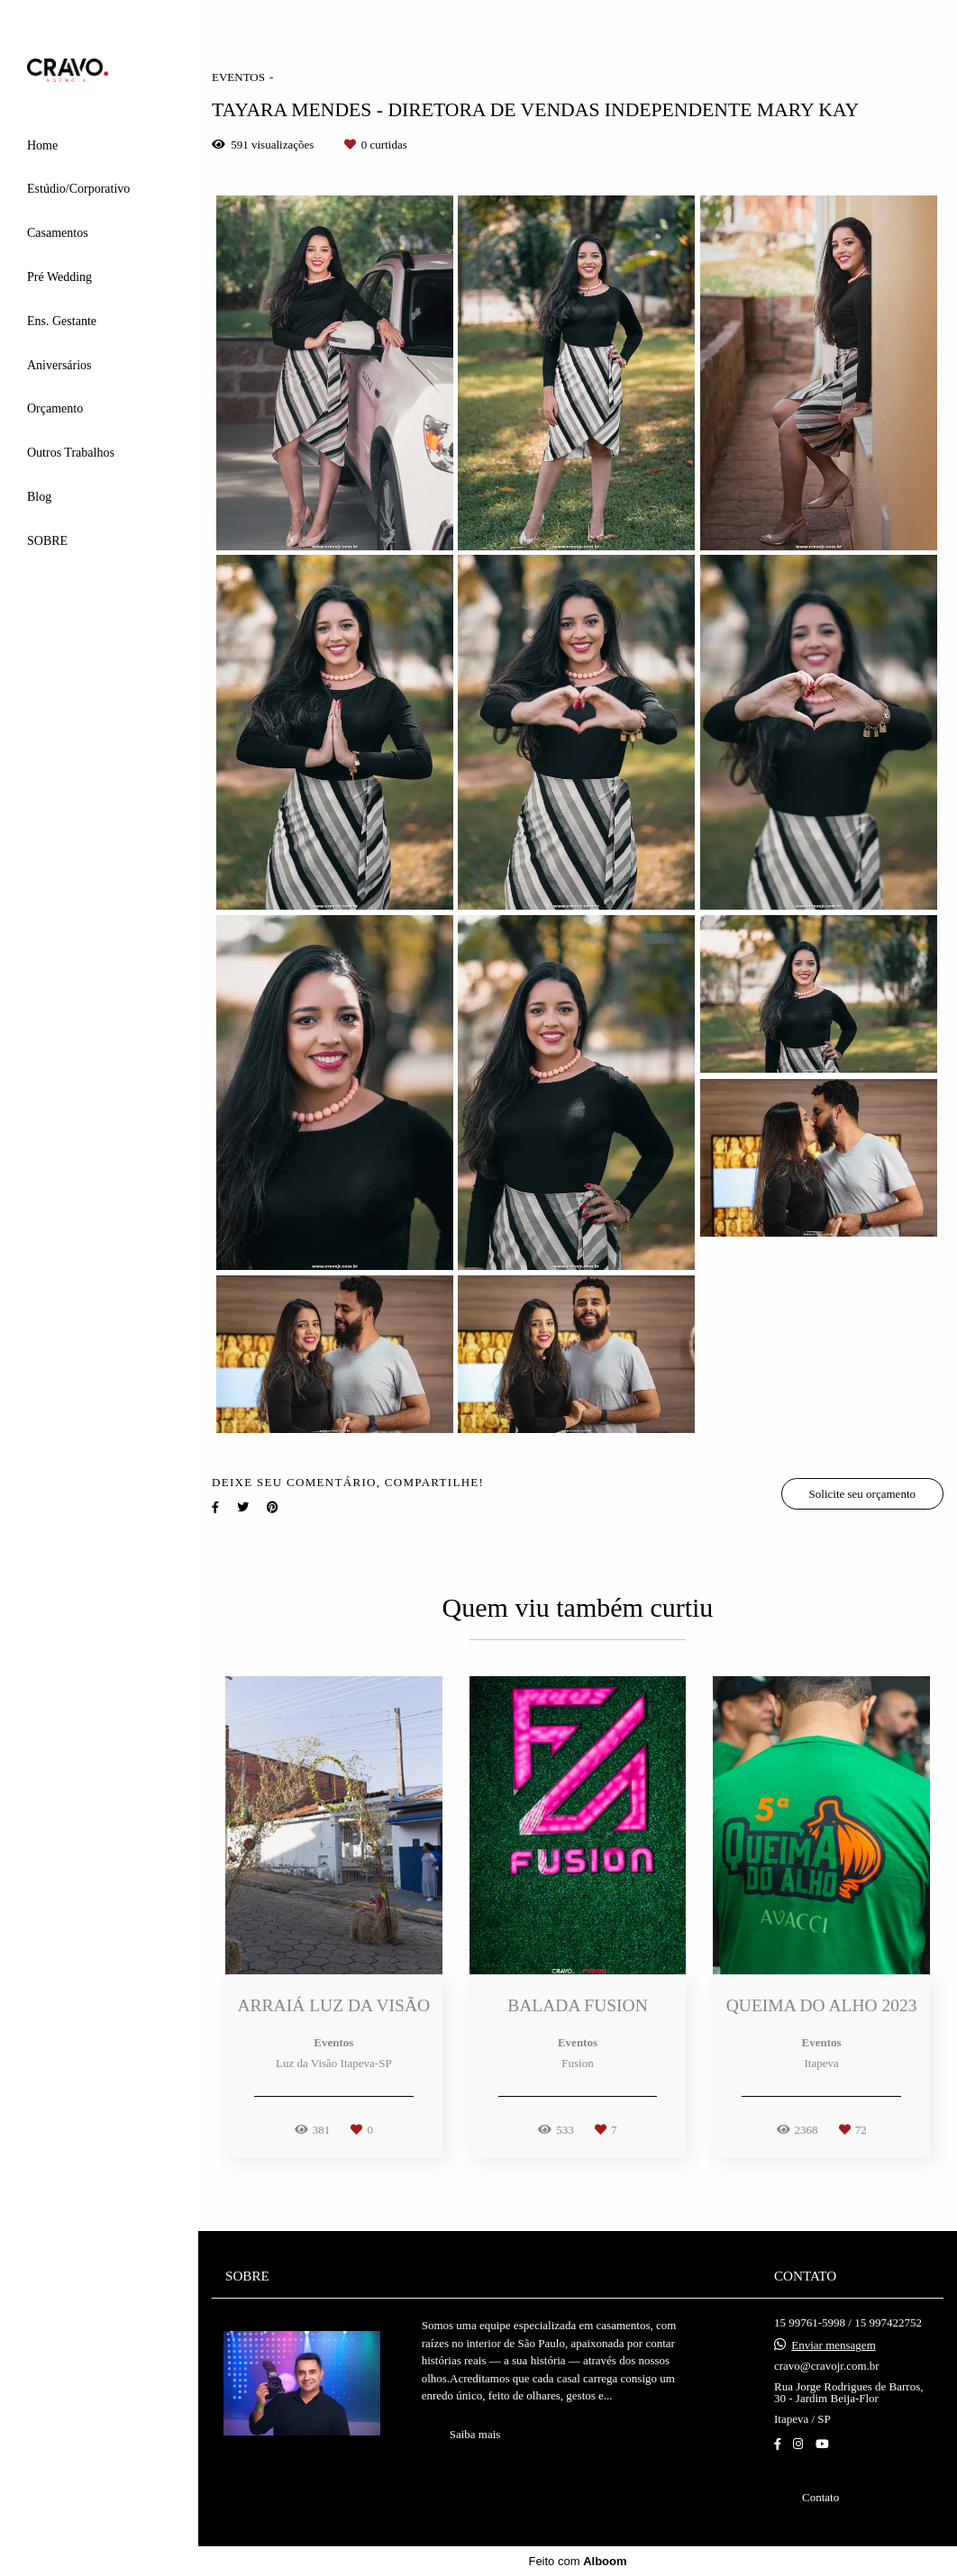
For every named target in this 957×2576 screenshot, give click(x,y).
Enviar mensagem (833, 2345)
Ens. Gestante (61, 321)
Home (42, 145)
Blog (39, 496)
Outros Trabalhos (70, 452)
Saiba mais (475, 2434)
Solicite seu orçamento (862, 1494)
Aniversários (59, 365)
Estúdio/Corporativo (78, 188)
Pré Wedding (59, 277)
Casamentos (57, 233)
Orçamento (55, 408)
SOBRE (47, 541)
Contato (820, 2497)
